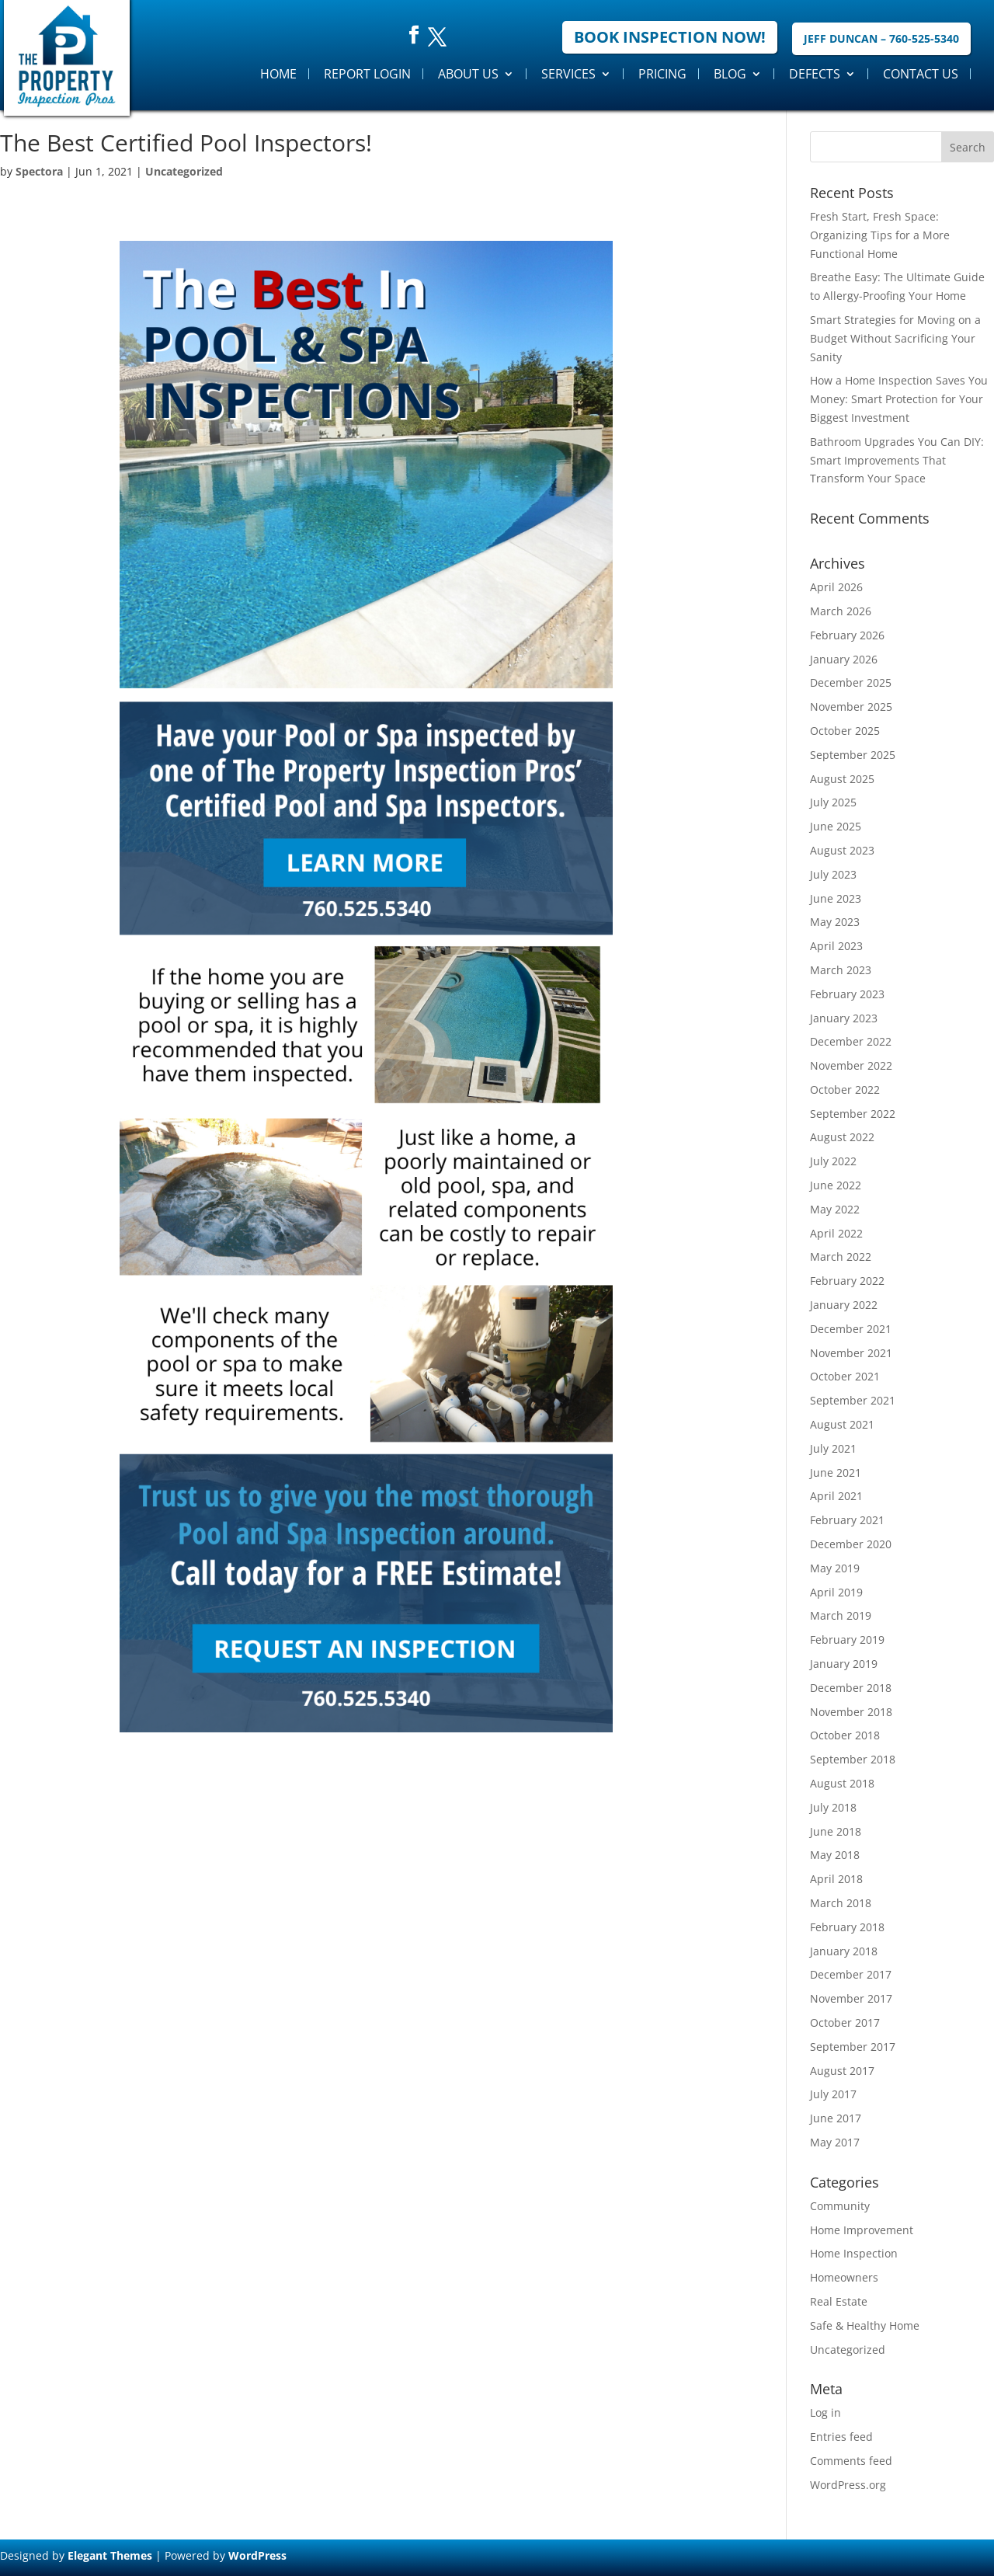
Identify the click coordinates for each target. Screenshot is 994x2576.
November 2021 (851, 1352)
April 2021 (836, 1495)
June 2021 (835, 1472)
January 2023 (844, 1018)
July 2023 (833, 874)
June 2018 (835, 1831)
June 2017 (835, 2118)
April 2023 (836, 945)
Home (278, 73)
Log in (825, 2412)
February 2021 (847, 1520)
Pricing (662, 73)
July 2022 (833, 1161)
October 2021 (845, 1376)
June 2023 (835, 898)
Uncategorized (184, 171)
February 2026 (847, 635)
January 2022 (844, 1304)
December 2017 (850, 1974)
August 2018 (842, 1783)
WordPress (257, 2555)
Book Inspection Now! (670, 36)
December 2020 (850, 1544)
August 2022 (842, 1137)
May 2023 (835, 921)
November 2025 (851, 706)
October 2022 (845, 1089)
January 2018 (844, 1951)
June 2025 (835, 826)
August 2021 (842, 1424)
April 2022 (836, 1233)
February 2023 (847, 994)
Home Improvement (861, 2230)
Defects (814, 73)
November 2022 (851, 1065)
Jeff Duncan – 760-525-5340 (881, 38)
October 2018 (845, 1735)
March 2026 (840, 611)
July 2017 (833, 2094)
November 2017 (851, 1998)
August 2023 (842, 850)
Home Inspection (854, 2253)
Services (568, 73)
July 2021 (833, 1448)
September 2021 (852, 1400)
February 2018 (847, 1927)
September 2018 (852, 1759)
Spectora (39, 171)
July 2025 (833, 802)
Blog (730, 73)
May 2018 (835, 1854)
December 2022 (850, 1041)
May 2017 (835, 2142)
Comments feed (851, 2460)
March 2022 (840, 1256)
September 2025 (852, 754)
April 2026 (836, 587)
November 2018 (851, 1711)
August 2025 (842, 778)
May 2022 (835, 1209)
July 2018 (833, 1807)
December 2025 (850, 682)
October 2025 (845, 730)
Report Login (367, 73)
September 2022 (852, 1113)
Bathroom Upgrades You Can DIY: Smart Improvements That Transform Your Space (897, 460)
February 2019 (847, 1639)
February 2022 (847, 1280)
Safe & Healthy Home (864, 2325)
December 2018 (850, 1687)
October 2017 (845, 2022)
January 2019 (844, 1663)
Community (840, 2205)
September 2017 (852, 2046)
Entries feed (841, 2436)
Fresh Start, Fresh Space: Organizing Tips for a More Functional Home (880, 235)
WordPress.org (848, 2484)
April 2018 (836, 1878)
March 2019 (840, 1615)
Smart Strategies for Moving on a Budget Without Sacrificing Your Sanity (895, 338)
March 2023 (840, 970)
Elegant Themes (110, 2555)
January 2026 (844, 659)
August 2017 (842, 2070)
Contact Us (920, 73)
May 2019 (835, 1568)
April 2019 (836, 1592)
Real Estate (838, 2301)
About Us (468, 73)
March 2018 (840, 1902)
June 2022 (835, 1185)
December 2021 (850, 1328)
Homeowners (844, 2277)
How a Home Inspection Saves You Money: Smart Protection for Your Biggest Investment (899, 399)
